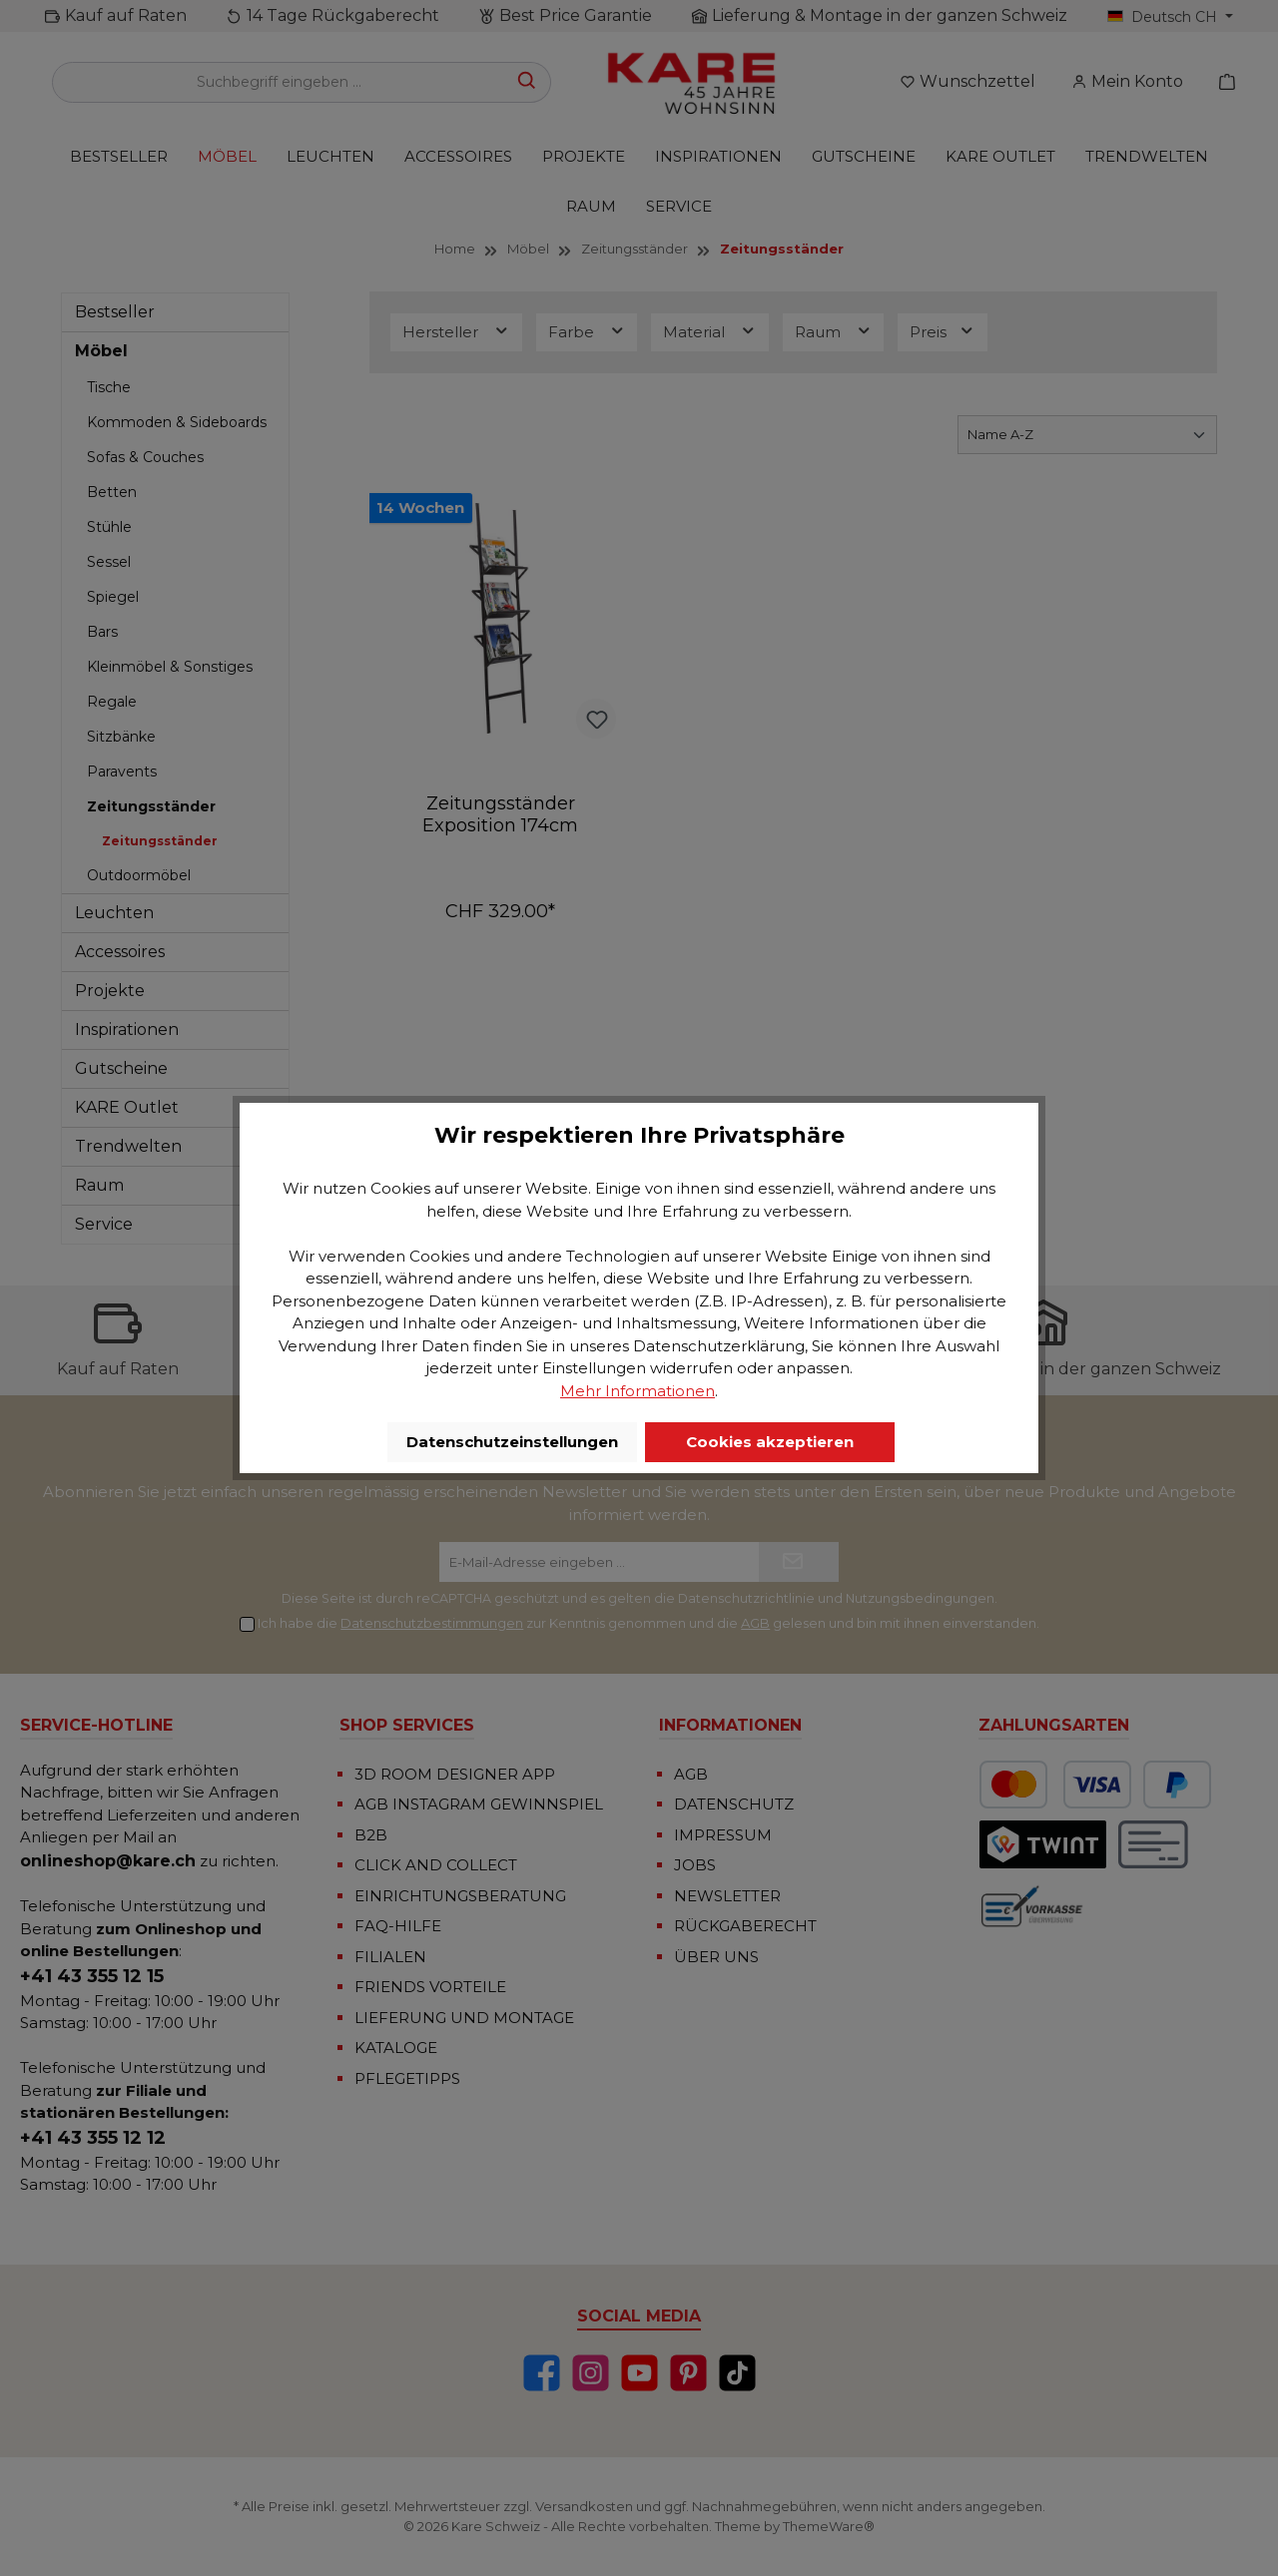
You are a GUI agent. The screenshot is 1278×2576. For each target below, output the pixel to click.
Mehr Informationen (637, 1390)
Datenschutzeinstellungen (512, 1441)
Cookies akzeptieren (770, 1441)
